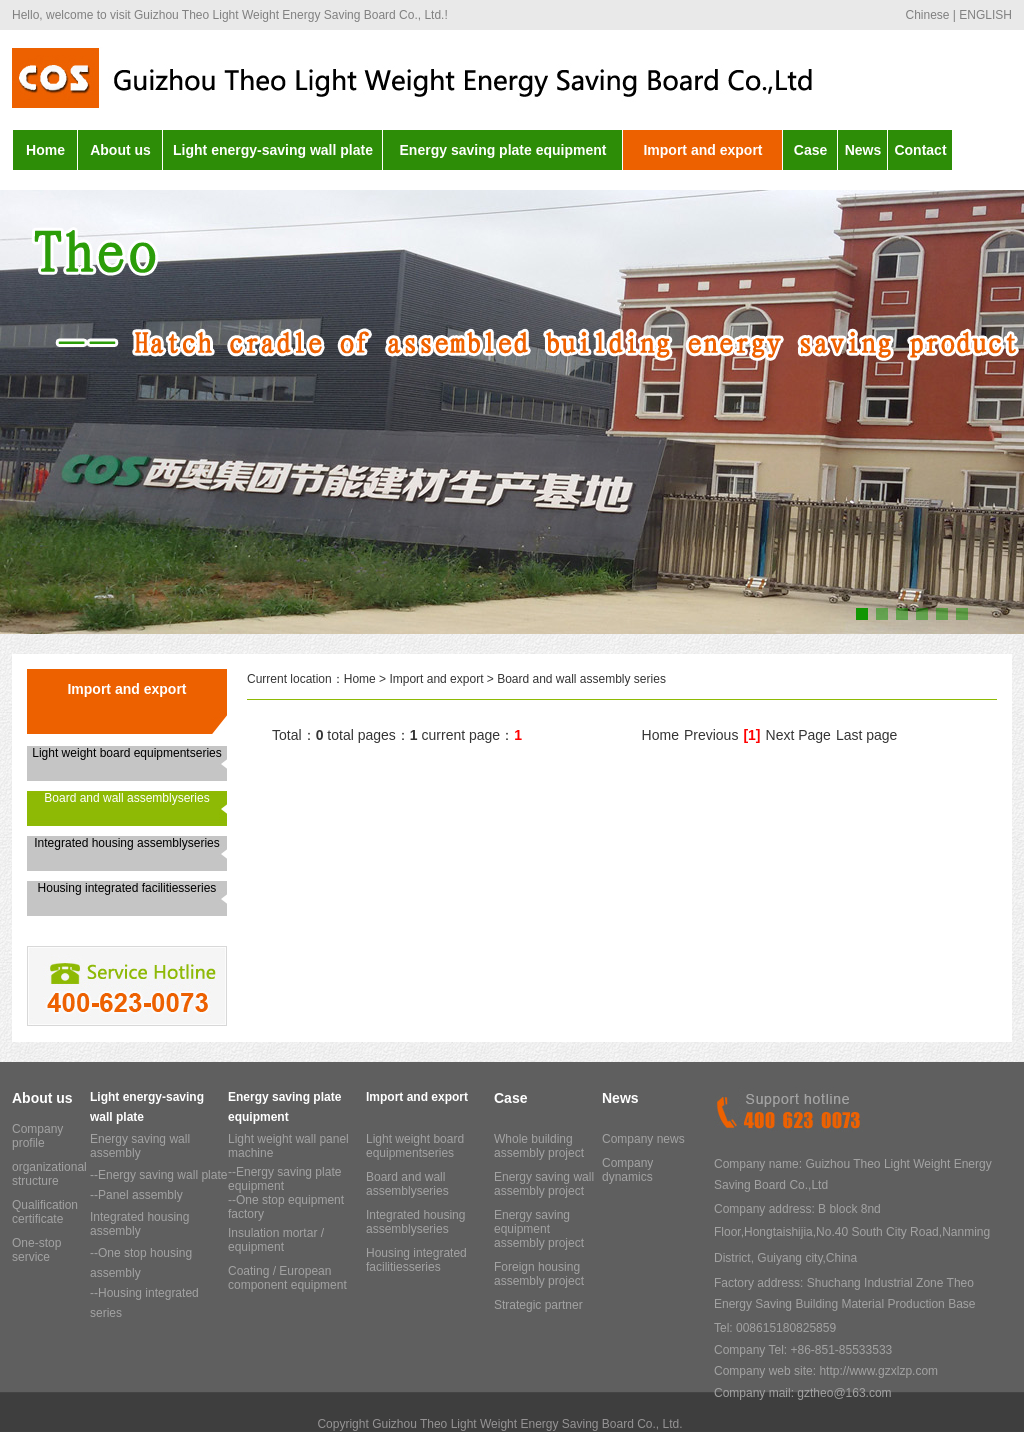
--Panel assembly (136, 1195)
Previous (711, 735)
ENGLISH (985, 15)
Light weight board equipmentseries (126, 753)
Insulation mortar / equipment (276, 1240)
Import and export (702, 150)
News (863, 150)
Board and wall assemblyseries (126, 798)
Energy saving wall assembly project (544, 1184)
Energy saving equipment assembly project (539, 1229)
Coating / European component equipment (287, 1278)
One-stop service (36, 1250)
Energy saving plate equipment (503, 150)
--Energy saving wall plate (158, 1175)
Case (810, 150)
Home (45, 150)
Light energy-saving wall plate (273, 150)
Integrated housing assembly (139, 1224)
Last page (867, 735)
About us (120, 150)
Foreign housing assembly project (539, 1274)
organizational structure (49, 1174)
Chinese (927, 15)
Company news (643, 1139)
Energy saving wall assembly (140, 1146)
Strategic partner (538, 1305)
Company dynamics (627, 1170)
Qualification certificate (45, 1212)
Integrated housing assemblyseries (126, 843)
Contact (920, 150)
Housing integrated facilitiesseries (127, 888)
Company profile (37, 1136)
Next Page (798, 735)
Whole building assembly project (539, 1146)
